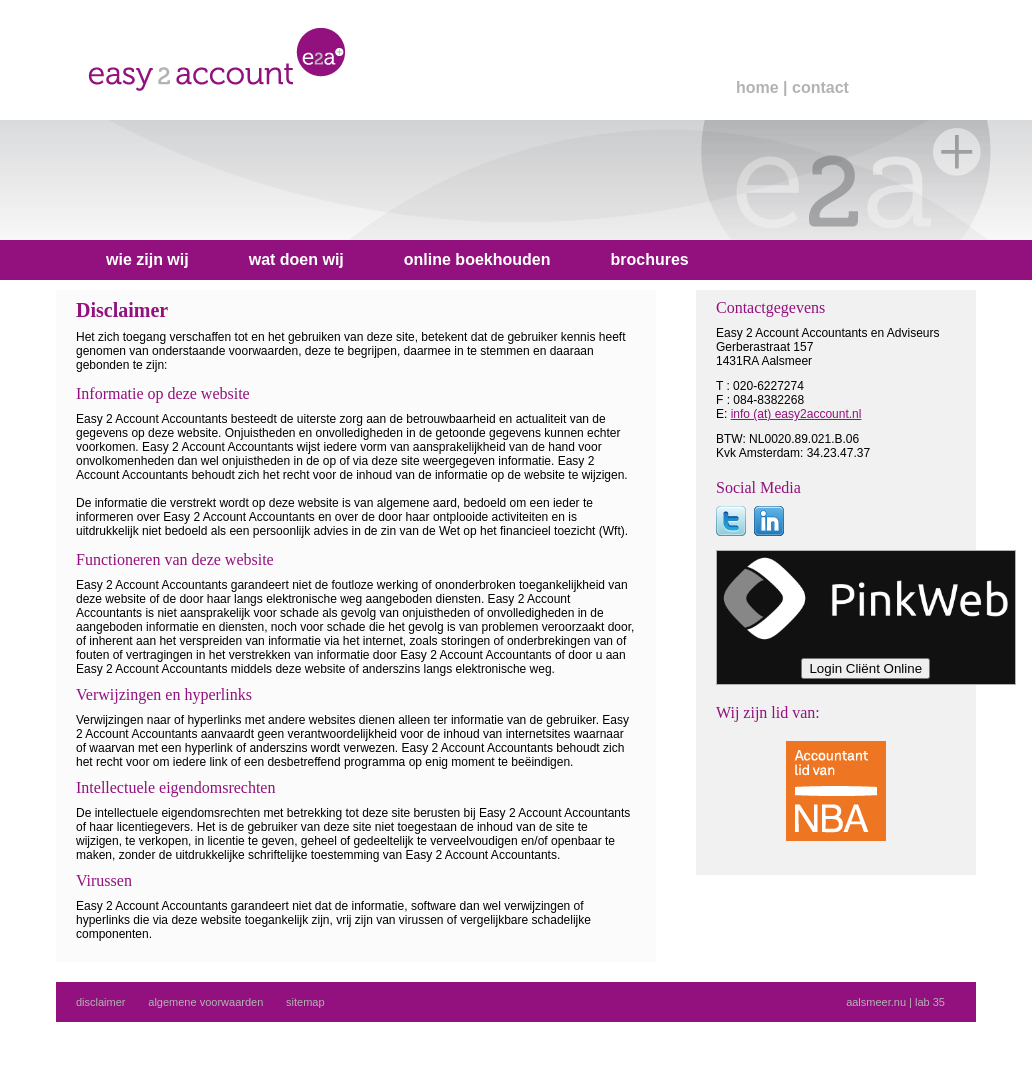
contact (820, 87)
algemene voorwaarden (205, 1002)
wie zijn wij (147, 259)
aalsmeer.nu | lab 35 (895, 1002)
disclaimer (101, 1002)
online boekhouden (477, 259)
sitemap (305, 1002)
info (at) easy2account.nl (796, 414)
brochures (649, 259)
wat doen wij (296, 259)
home (757, 87)
